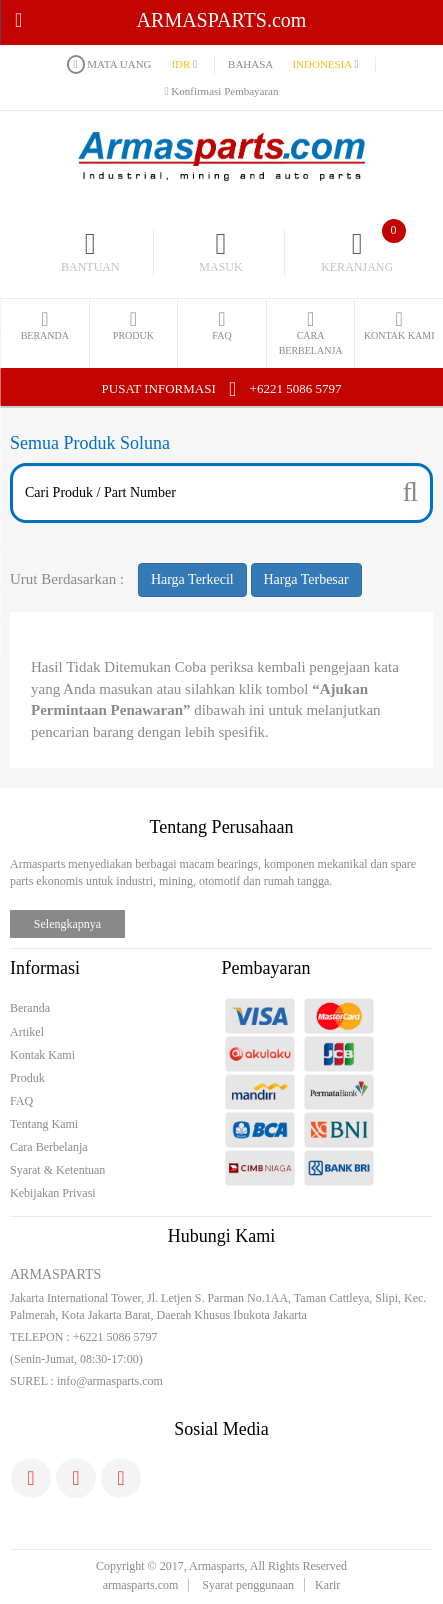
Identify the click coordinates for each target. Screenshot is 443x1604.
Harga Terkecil (192, 579)
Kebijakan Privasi (53, 1193)
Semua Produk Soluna (90, 443)
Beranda (30, 1008)
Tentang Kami (44, 1124)
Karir (327, 1585)
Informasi (45, 968)
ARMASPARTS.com (160, 20)
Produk (27, 1078)
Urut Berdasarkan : (67, 579)
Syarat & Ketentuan (57, 1170)
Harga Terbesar (306, 579)
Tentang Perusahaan (221, 827)
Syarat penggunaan (248, 1585)
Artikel (27, 1032)
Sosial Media (221, 1429)
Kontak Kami (42, 1055)
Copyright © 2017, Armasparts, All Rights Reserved (221, 1566)
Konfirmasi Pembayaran (222, 91)
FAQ (21, 1101)
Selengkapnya (67, 924)
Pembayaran (266, 968)
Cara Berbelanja (49, 1147)
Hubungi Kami (222, 1236)
